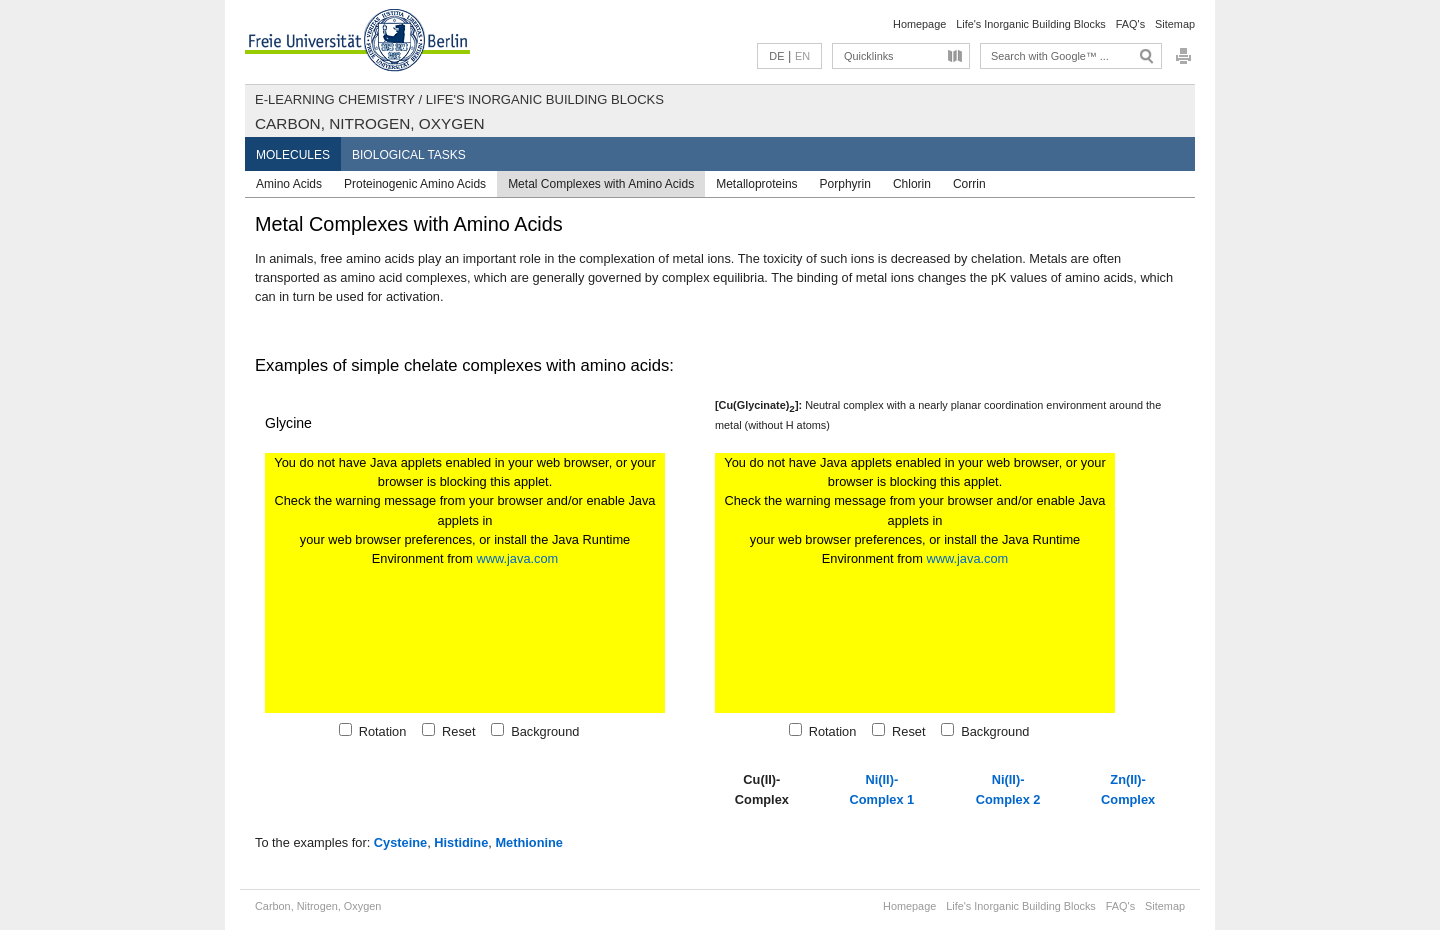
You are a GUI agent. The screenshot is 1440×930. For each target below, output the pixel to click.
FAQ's (1130, 24)
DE (776, 56)
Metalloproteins (756, 184)
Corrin (969, 184)
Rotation (379, 731)
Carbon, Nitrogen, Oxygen (370, 123)
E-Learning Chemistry (335, 99)
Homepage (919, 24)
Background (541, 731)
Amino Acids (289, 184)
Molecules (293, 155)
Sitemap (1175, 24)
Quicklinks (869, 56)
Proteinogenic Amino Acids (415, 184)
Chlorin (912, 184)
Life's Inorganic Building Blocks (1031, 24)
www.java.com (517, 558)
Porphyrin (845, 184)
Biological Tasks (409, 155)
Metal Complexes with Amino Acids (601, 184)
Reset (455, 731)
